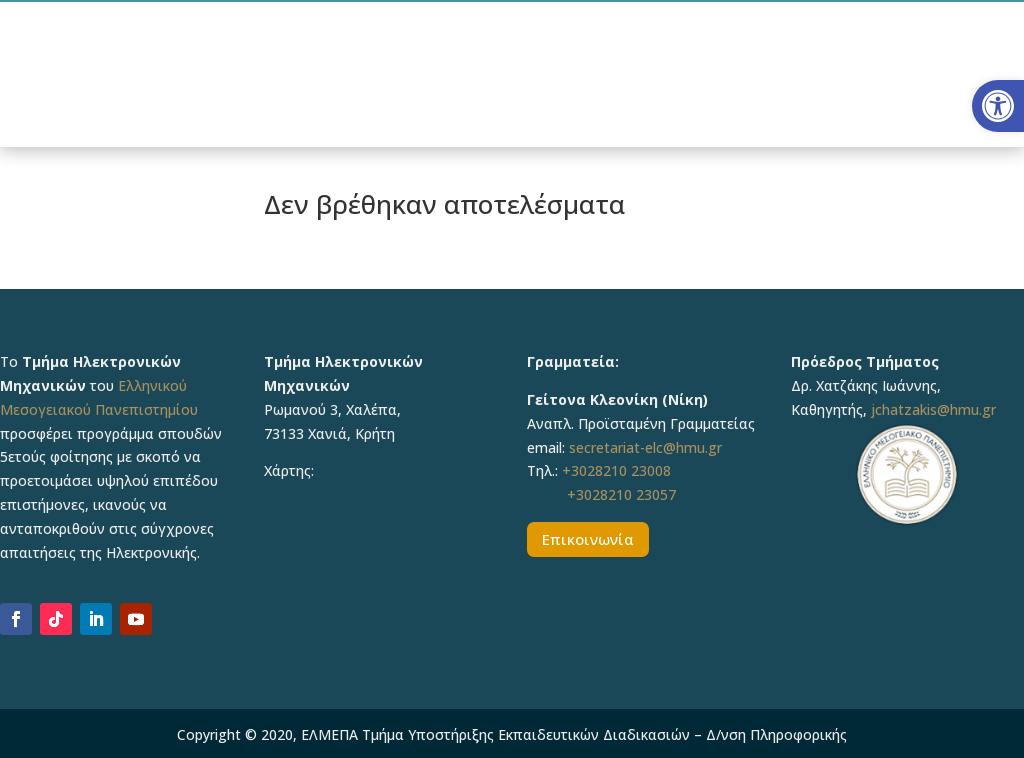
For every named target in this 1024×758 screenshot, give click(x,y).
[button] (998, 106)
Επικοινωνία (588, 539)
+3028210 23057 (621, 494)
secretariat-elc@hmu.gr (645, 447)
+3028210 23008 (616, 470)
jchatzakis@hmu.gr (933, 409)
